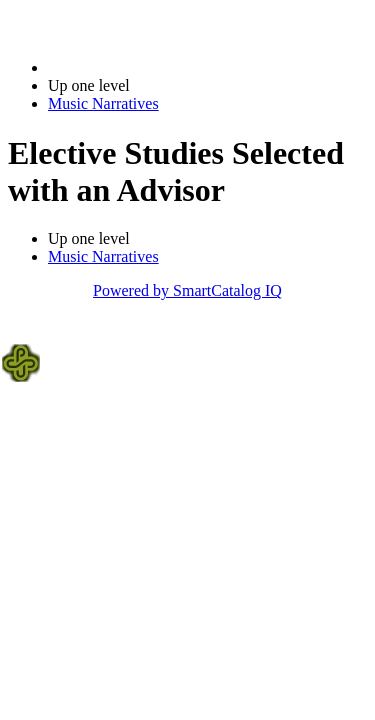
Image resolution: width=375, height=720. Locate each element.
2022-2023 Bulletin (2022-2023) (152, 67)
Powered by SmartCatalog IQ (187, 290)
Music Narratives (103, 103)
